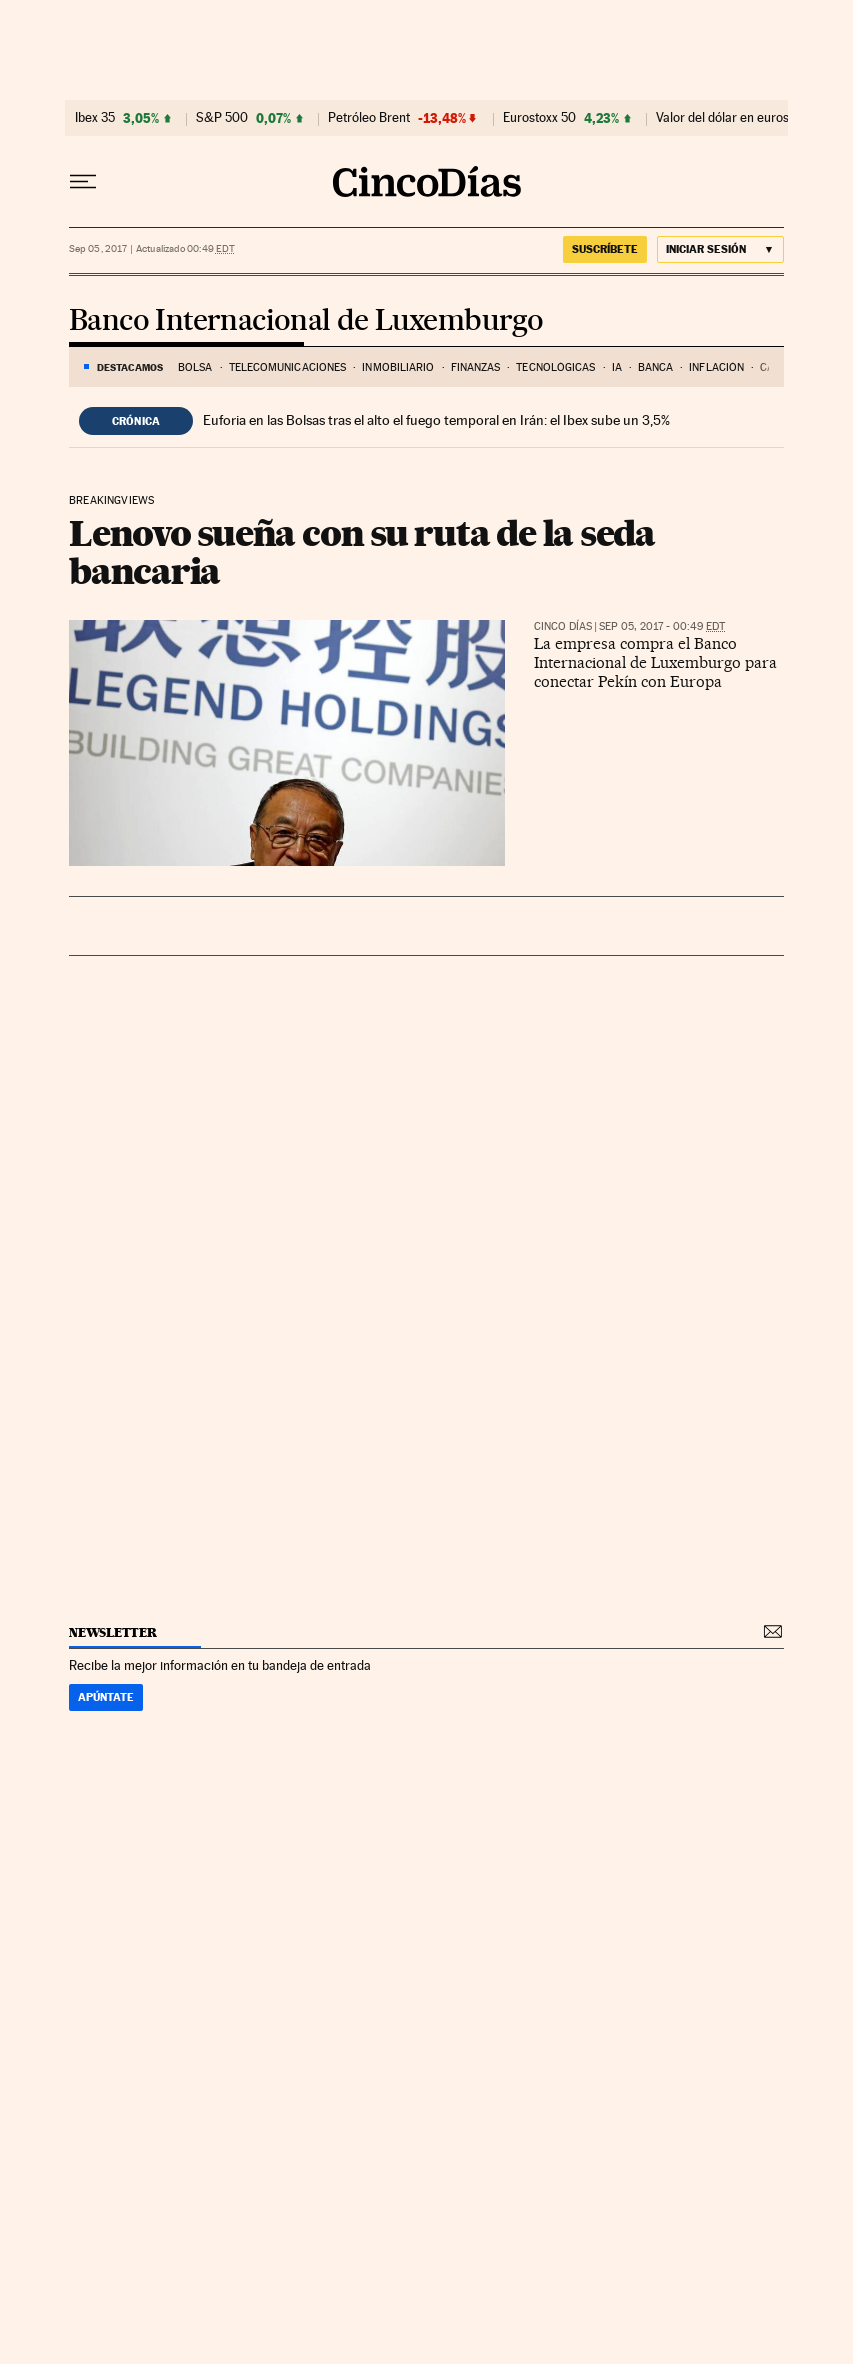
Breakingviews (111, 501)
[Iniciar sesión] (720, 249)
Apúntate (106, 1697)
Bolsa (195, 367)
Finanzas (476, 367)
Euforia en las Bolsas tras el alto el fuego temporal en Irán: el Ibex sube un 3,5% (436, 420)
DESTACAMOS (130, 367)
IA (617, 367)
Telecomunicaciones (288, 367)
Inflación (716, 367)
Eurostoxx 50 (539, 118)
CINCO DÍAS (563, 626)
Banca (656, 367)
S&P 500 (222, 118)
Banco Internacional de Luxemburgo (306, 321)
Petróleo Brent (369, 118)
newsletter (113, 1632)
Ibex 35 (95, 118)
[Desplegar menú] (83, 182)
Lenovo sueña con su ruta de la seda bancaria (362, 552)
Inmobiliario (398, 367)
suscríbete (605, 249)
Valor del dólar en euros (722, 118)
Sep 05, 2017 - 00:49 (662, 626)
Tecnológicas (555, 367)
